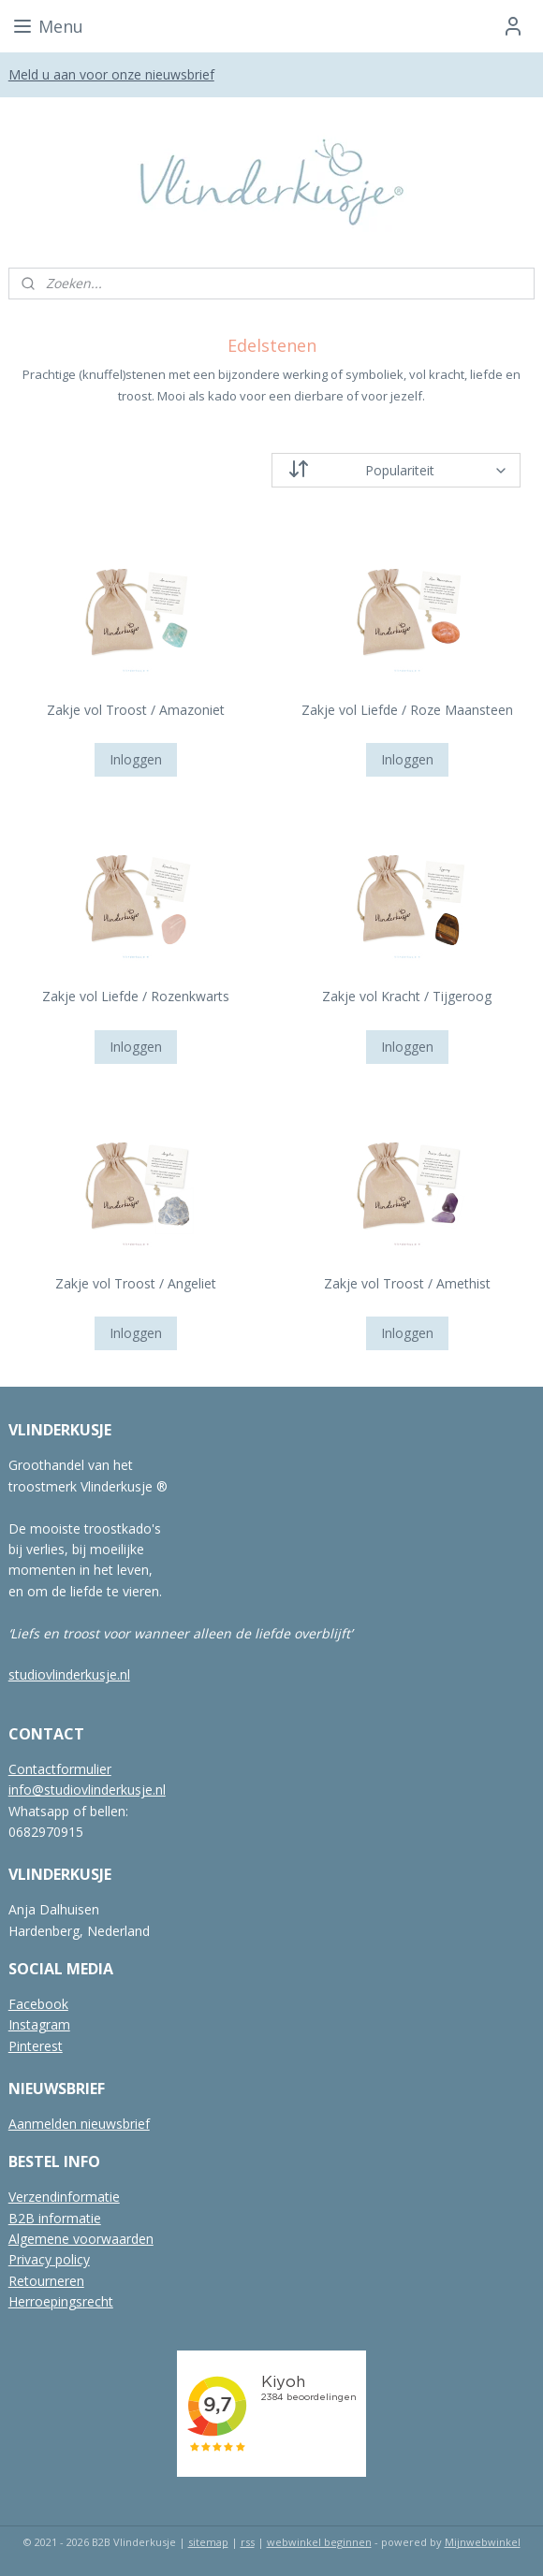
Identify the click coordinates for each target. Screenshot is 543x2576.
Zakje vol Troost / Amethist (407, 1283)
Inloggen (136, 759)
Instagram (39, 2024)
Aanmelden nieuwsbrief (79, 2123)
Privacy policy (49, 2259)
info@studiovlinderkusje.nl (87, 1789)
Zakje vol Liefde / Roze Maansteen (407, 710)
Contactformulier (59, 1769)
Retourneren (46, 2281)
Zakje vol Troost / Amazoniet (136, 710)
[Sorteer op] (396, 470)
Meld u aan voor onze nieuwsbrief (111, 74)
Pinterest (35, 2046)
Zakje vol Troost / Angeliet (135, 1283)
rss (248, 2542)
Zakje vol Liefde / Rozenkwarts (135, 996)
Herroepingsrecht (60, 2301)
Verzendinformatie (64, 2196)
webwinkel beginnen (319, 2542)
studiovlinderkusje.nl (69, 1674)
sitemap (208, 2542)
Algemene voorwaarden (81, 2239)
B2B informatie (54, 2218)
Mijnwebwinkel (483, 2542)
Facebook (38, 2004)
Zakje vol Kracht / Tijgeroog (407, 996)
